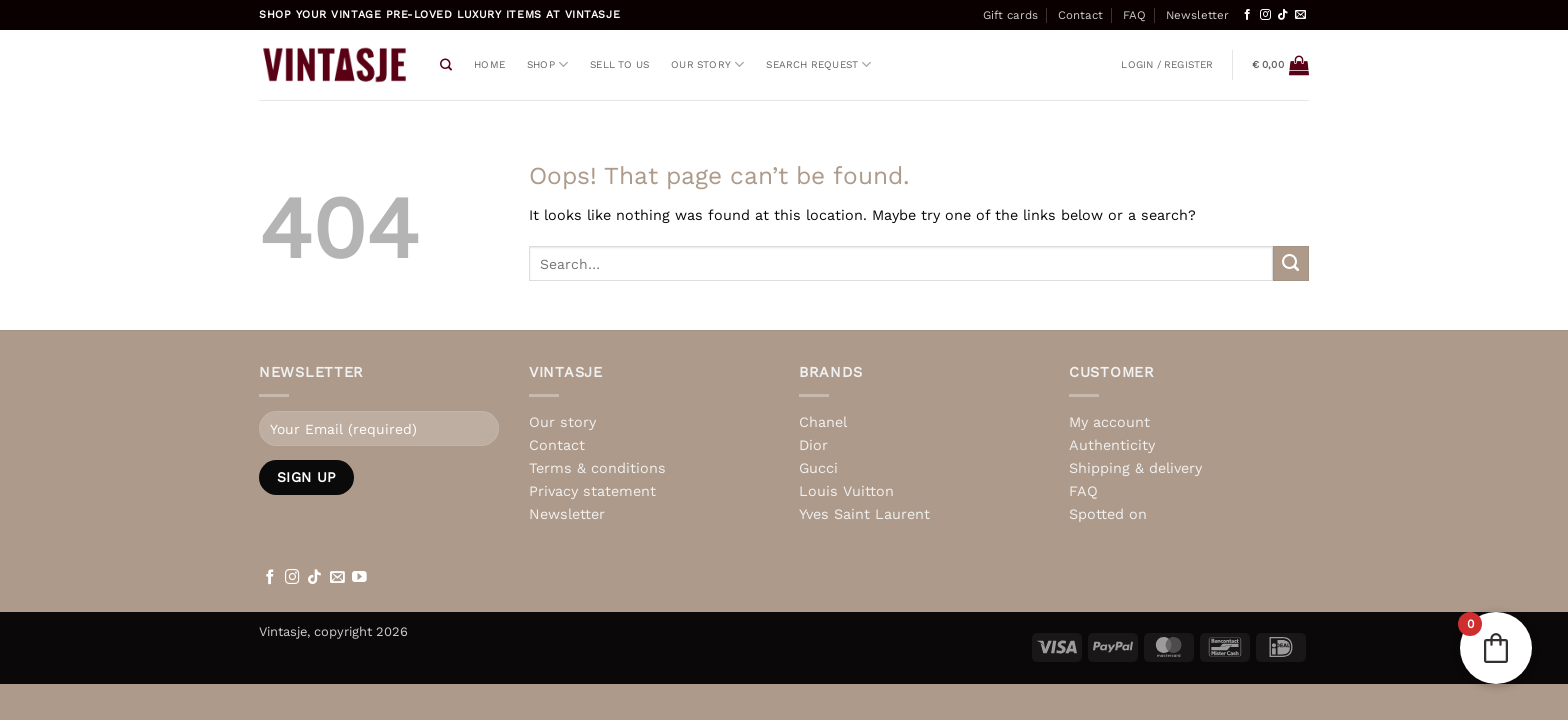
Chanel (823, 422)
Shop (547, 64)
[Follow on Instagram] (1265, 15)
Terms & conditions (597, 468)
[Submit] (1291, 264)
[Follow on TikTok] (1282, 15)
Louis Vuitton (846, 491)
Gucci (818, 468)
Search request (818, 64)
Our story (707, 64)
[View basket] (1280, 65)
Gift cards (1010, 15)
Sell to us (619, 64)
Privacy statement (592, 491)
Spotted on (1108, 514)
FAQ (1134, 15)
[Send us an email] (1300, 15)
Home (489, 64)
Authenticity (1112, 445)
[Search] (446, 65)
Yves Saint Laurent (864, 514)
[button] (1167, 65)
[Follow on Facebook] (1247, 15)
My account (1109, 422)
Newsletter (1197, 15)
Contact (1080, 15)
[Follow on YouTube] (359, 578)
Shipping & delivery (1135, 468)
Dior (813, 445)
